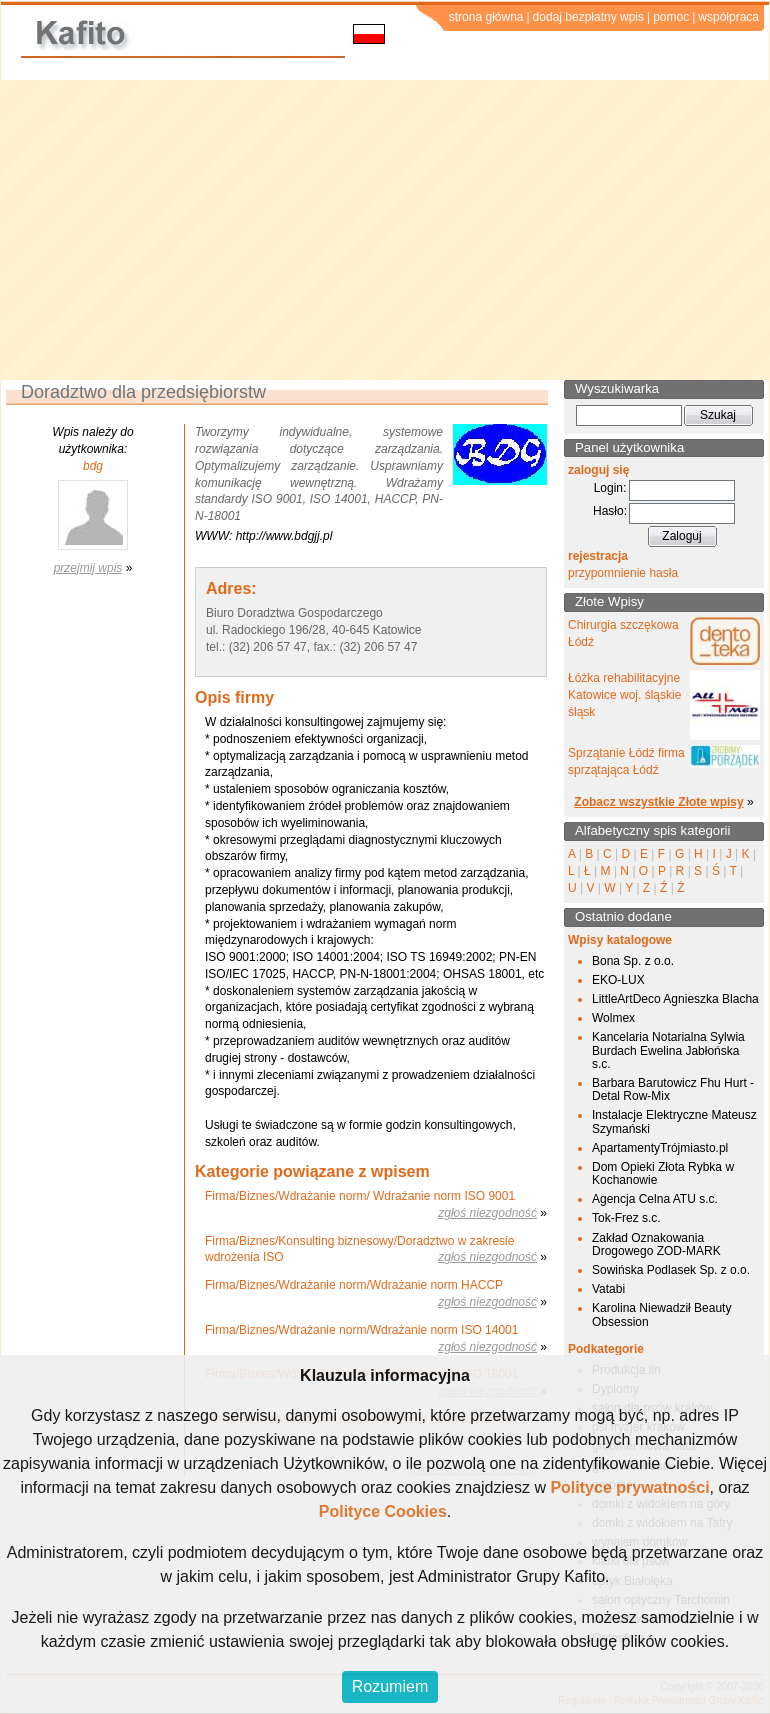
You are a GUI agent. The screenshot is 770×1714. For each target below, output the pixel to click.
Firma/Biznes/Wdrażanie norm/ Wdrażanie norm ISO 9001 (360, 1196)
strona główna (486, 17)
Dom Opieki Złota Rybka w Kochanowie (663, 1173)
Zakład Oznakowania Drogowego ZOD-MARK (656, 1244)
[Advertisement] (385, 230)
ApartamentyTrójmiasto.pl (660, 1148)
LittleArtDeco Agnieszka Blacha (675, 999)
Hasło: (610, 511)
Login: (610, 488)
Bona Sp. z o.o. (633, 961)
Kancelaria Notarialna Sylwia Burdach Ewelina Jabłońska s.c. (668, 1050)
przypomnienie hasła (623, 573)
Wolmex (613, 1018)
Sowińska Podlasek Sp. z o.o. (671, 1270)
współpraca (728, 17)
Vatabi (608, 1289)
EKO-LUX (618, 980)
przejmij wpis (88, 568)
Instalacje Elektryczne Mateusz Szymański (674, 1121)
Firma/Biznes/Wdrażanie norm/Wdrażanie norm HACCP (354, 1285)
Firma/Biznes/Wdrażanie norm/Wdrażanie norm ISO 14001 (361, 1330)
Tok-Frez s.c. (626, 1218)
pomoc (671, 17)
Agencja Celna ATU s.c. (655, 1199)
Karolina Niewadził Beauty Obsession (661, 1314)
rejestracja (598, 556)
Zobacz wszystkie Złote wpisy (658, 802)
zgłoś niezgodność (487, 1213)
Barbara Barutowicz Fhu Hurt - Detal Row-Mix (673, 1089)
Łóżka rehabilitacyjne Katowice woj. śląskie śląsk (624, 695)
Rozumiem (390, 1686)
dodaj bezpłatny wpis (588, 17)
